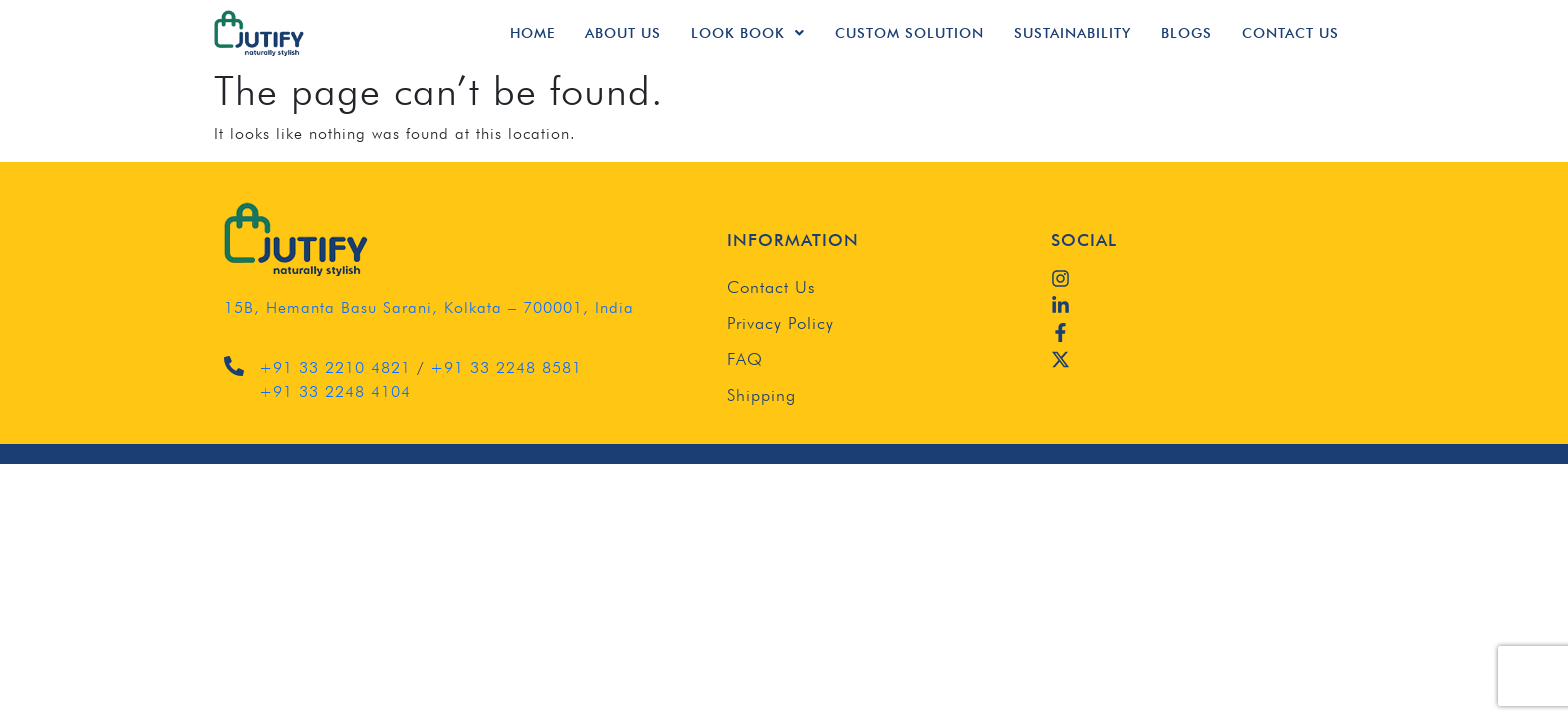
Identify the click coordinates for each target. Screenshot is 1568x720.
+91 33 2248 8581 (506, 367)
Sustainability (1072, 33)
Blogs (1186, 33)
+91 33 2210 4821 (335, 367)
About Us (623, 33)
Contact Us (1290, 33)
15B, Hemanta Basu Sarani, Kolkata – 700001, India (429, 307)
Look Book (748, 33)
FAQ (745, 359)
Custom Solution (909, 33)
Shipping (761, 395)
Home (532, 33)
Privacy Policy (780, 323)
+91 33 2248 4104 (335, 391)
